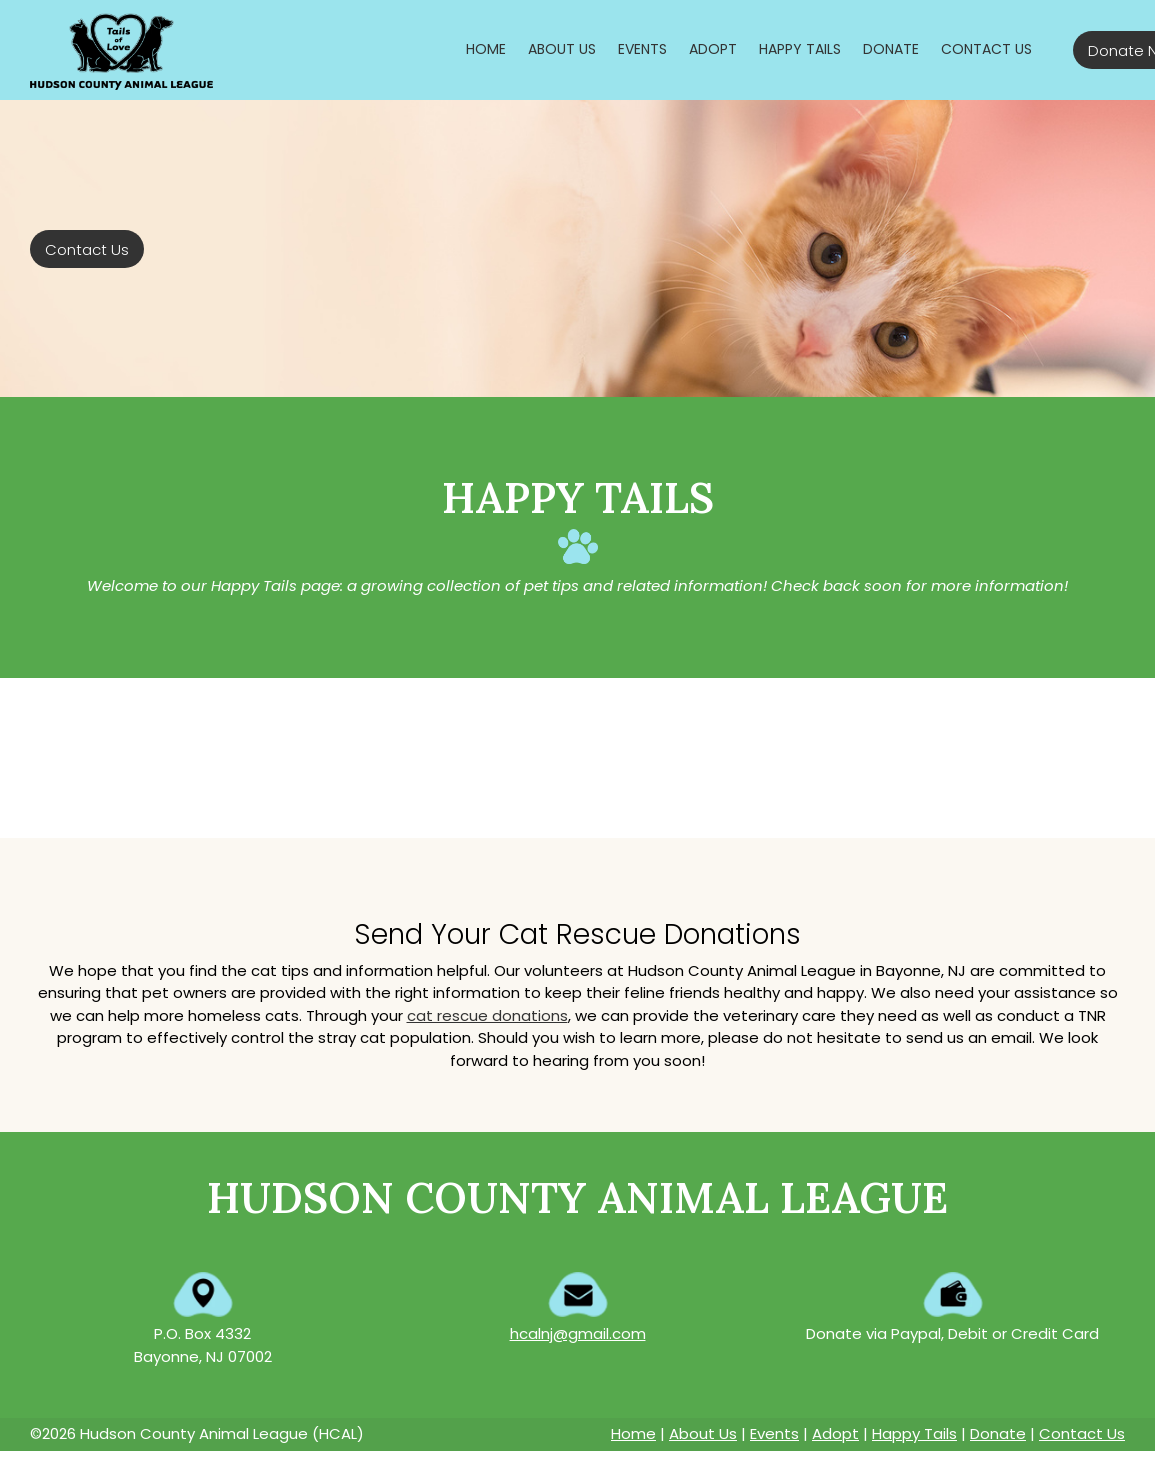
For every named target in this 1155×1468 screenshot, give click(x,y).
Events (774, 1433)
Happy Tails (914, 1433)
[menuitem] (486, 49)
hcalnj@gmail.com (578, 1333)
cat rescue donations (487, 1015)
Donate (998, 1433)
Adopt (835, 1433)
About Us (703, 1433)
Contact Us (1082, 1433)
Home (633, 1433)
